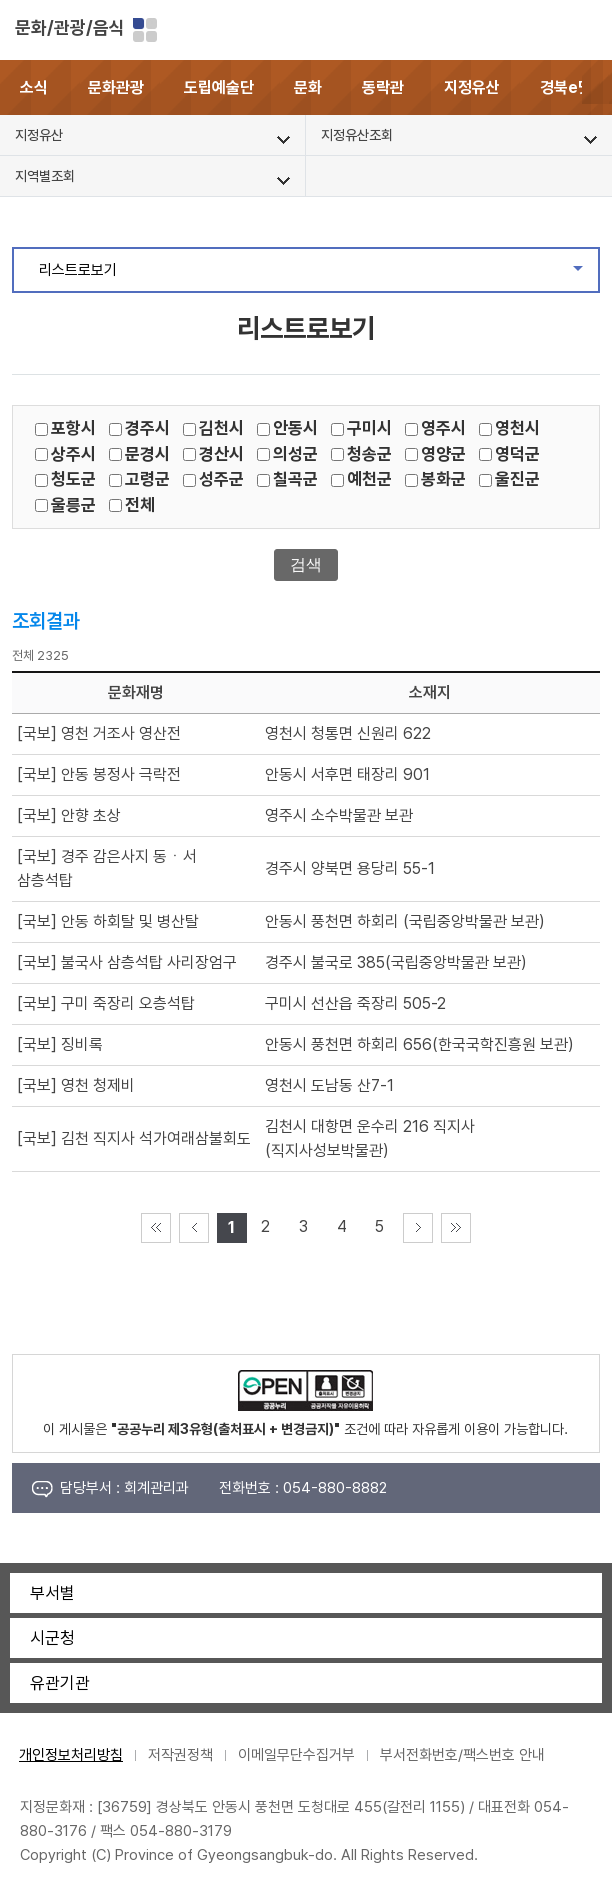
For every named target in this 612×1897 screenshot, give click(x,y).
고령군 (147, 479)
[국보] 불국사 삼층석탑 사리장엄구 (127, 962)
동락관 (383, 87)
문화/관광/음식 (70, 27)
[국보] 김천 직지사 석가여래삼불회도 (134, 1138)
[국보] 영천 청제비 (76, 1085)
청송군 (369, 454)
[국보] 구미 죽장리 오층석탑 (106, 1003)
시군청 (52, 1638)
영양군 (443, 454)
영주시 (443, 428)
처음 (156, 1228)
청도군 (73, 479)
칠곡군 (295, 479)
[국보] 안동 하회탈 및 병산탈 (108, 921)
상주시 (73, 454)
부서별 (52, 1593)
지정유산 (472, 87)
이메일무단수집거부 (296, 1755)
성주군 (221, 479)
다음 (418, 1228)
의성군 (295, 454)
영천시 (517, 428)
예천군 (369, 479)
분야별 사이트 (145, 30)
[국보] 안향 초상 (69, 815)
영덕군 (517, 454)
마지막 (456, 1228)
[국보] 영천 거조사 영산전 (99, 733)
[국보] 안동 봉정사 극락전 (99, 774)
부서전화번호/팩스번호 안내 (462, 1755)
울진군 (517, 479)
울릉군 (73, 505)
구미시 (369, 428)
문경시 (147, 454)
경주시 (147, 428)
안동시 (295, 428)
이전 (194, 1228)
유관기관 (60, 1683)
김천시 (221, 428)
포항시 (73, 428)
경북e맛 (566, 87)
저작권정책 (180, 1755)
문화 (308, 87)
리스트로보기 (318, 275)
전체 (140, 505)
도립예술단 (219, 87)
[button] (597, 87)
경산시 (221, 454)
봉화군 (443, 479)
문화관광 (116, 87)
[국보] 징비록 (60, 1044)
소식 (34, 87)
